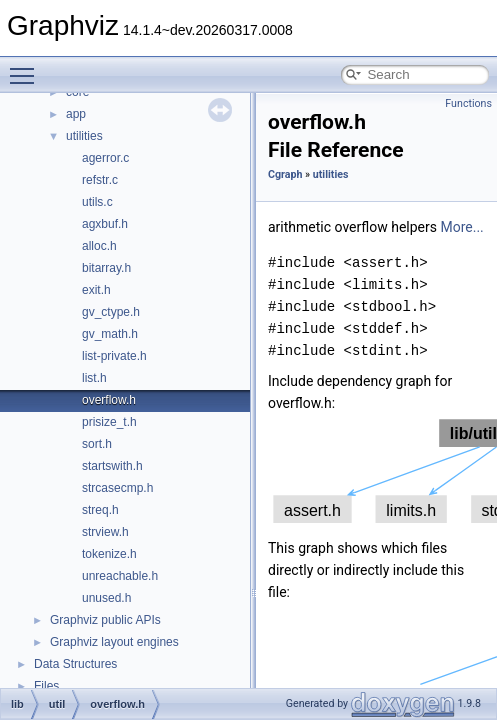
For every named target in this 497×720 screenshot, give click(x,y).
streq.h (100, 510)
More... (461, 227)
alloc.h (99, 246)
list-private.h (114, 356)
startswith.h (112, 466)
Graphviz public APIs (105, 620)
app (76, 114)
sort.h (97, 444)
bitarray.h (106, 268)
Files (46, 686)
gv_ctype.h (111, 312)
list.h (94, 378)
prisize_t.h (109, 422)
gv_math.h (110, 334)
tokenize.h (109, 554)
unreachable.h (120, 576)
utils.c (97, 202)
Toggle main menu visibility (27, 67)
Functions (468, 103)
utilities (84, 136)
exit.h (96, 290)
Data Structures (75, 664)
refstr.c (100, 180)
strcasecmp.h (117, 488)
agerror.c (105, 158)
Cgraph (285, 174)
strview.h (105, 532)
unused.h (106, 598)
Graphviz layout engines (114, 642)
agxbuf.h (105, 224)
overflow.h (109, 400)
